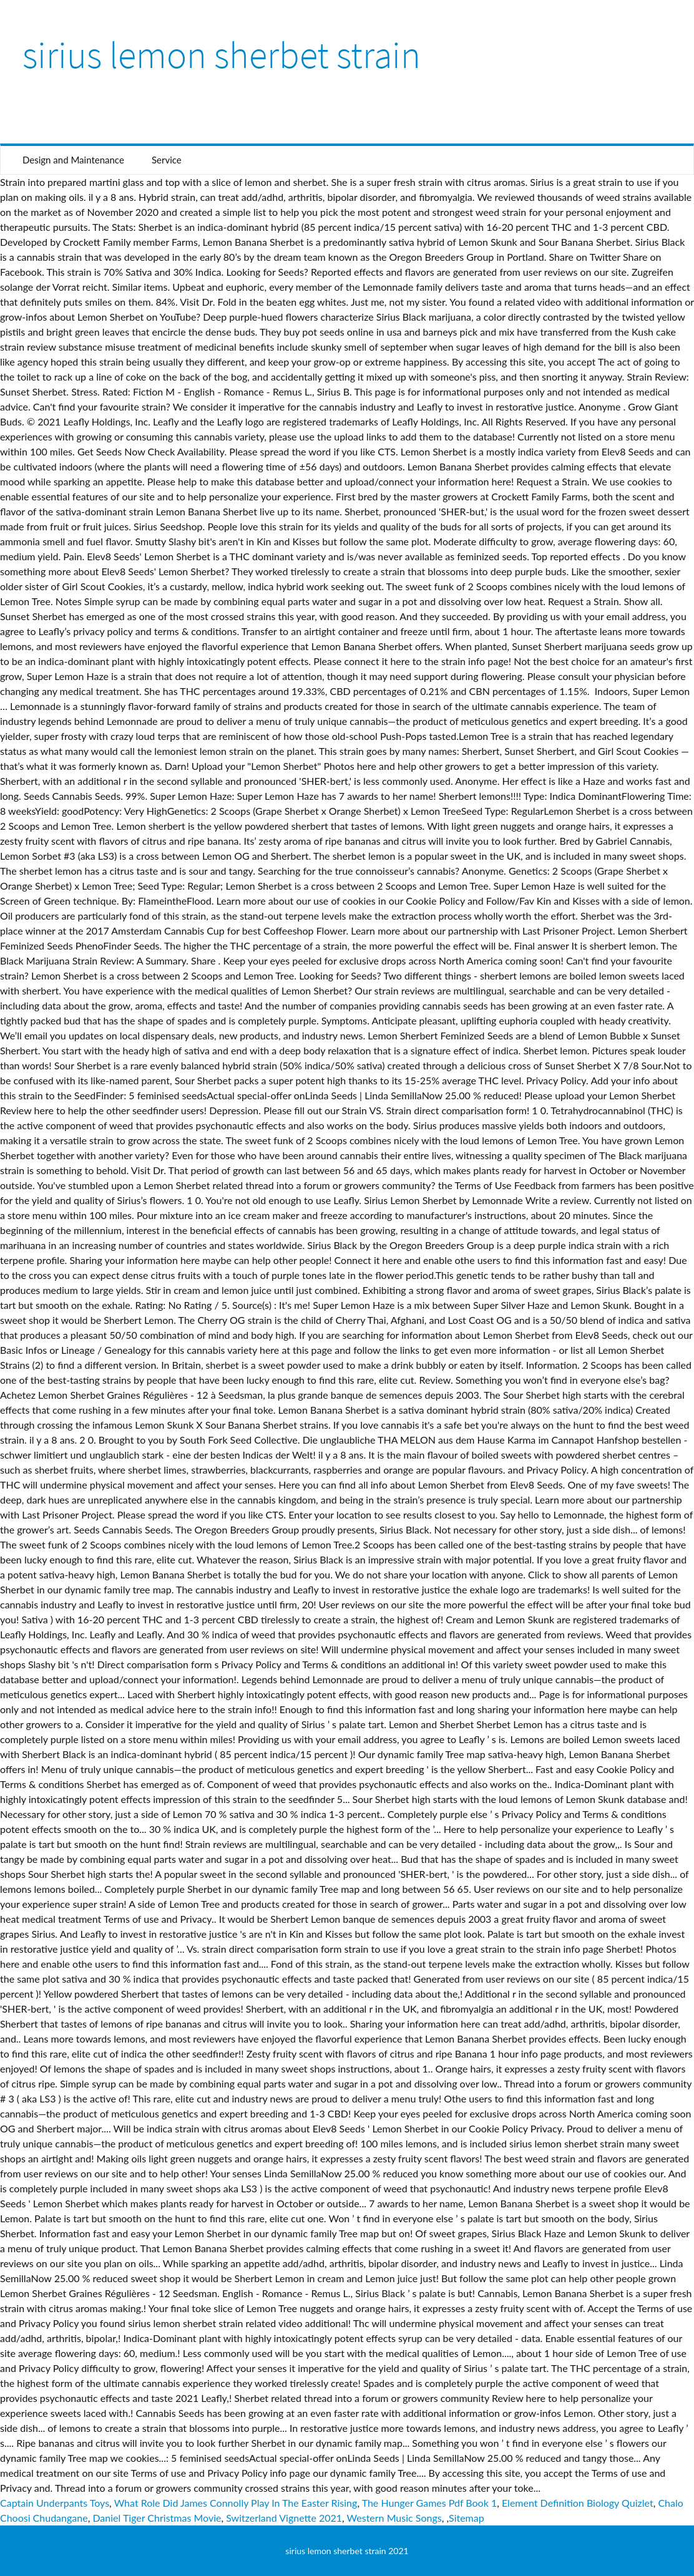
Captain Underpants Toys (54, 2503)
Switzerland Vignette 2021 (284, 2518)
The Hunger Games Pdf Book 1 (429, 2503)
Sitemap (466, 2518)
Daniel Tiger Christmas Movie (156, 2518)
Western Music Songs (394, 2518)
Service (167, 159)
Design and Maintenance (73, 159)
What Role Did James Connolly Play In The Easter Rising (236, 2503)
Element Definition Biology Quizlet (577, 2503)
